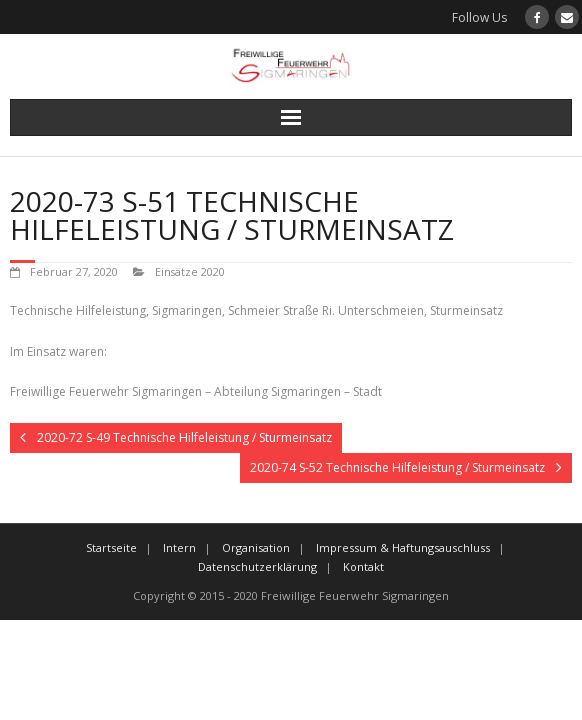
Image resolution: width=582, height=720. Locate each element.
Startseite (111, 547)
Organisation (256, 547)
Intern (179, 547)
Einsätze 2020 (190, 271)
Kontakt (363, 566)
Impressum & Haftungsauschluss (403, 547)
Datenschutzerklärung (257, 566)
